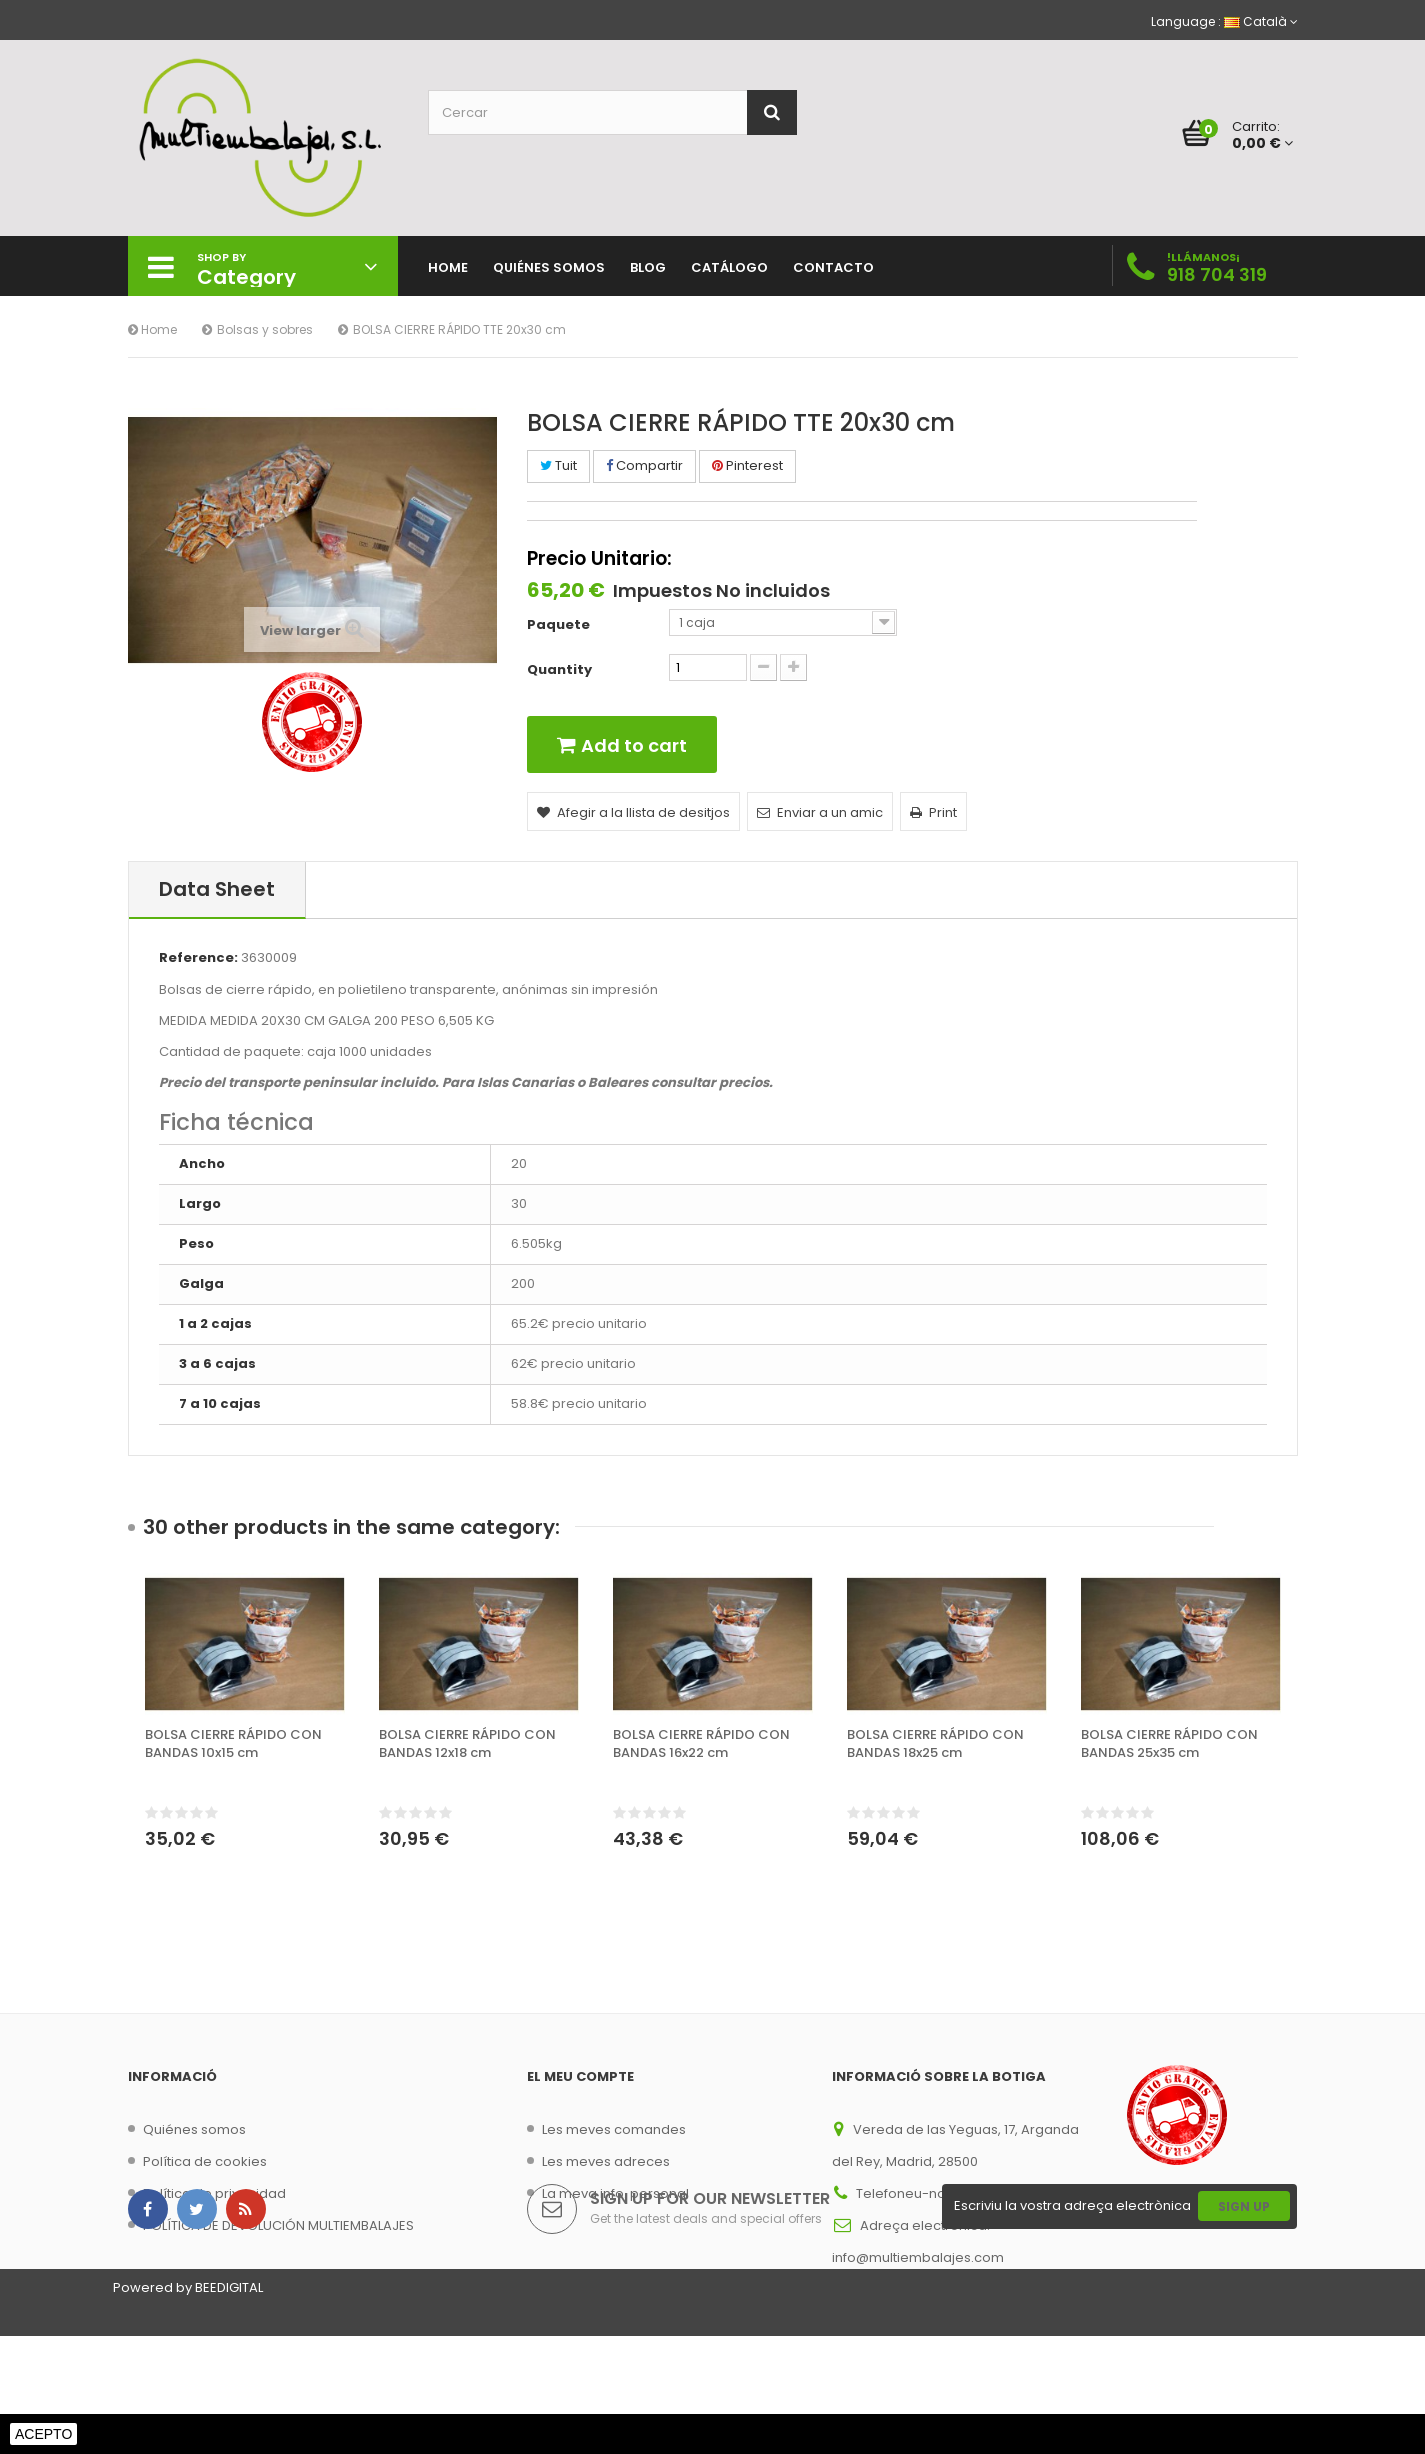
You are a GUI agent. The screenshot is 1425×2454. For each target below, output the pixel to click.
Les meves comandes (614, 2129)
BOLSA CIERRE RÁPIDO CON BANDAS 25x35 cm (1169, 1744)
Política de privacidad (214, 2193)
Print (933, 812)
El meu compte (580, 2076)
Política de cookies (205, 2161)
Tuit (558, 465)
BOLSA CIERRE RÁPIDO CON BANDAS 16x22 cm (701, 1744)
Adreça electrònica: (925, 2225)
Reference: (198, 958)
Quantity (559, 670)
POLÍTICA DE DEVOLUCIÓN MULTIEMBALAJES (278, 2225)
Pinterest (747, 465)
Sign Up (1244, 2324)
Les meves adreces (606, 2161)
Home (152, 329)
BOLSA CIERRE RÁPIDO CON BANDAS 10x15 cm (233, 1744)
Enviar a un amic (820, 812)
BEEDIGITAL (229, 2405)
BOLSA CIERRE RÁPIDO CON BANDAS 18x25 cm (935, 1744)
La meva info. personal (615, 2193)
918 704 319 (1217, 274)
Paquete (560, 625)
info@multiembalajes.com (918, 2257)
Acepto (43, 2434)
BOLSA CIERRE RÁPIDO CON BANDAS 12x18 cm (467, 1744)
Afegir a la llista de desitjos (633, 812)
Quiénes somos (194, 2129)
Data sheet (217, 889)
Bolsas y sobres (265, 329)
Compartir (644, 465)
